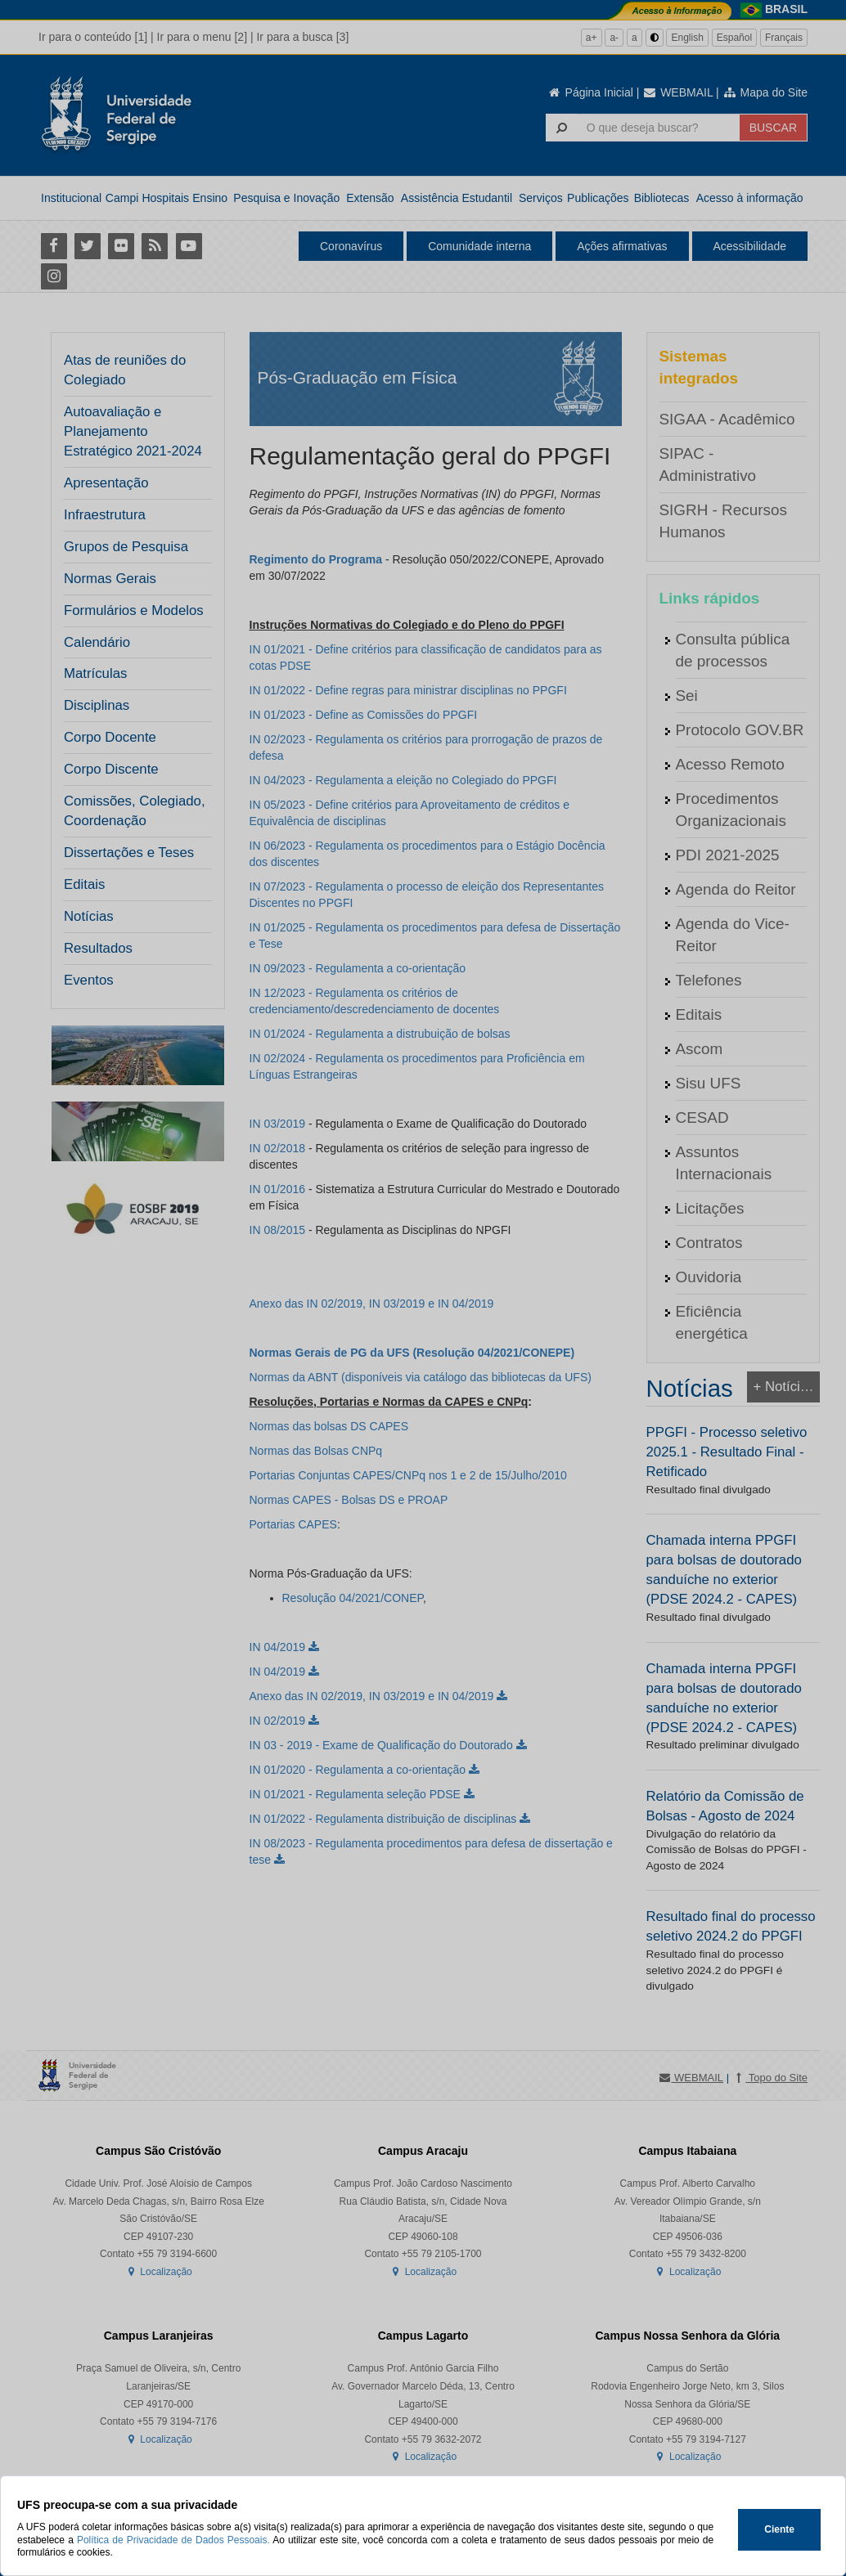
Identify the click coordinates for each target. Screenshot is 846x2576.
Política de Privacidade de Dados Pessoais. (173, 2540)
